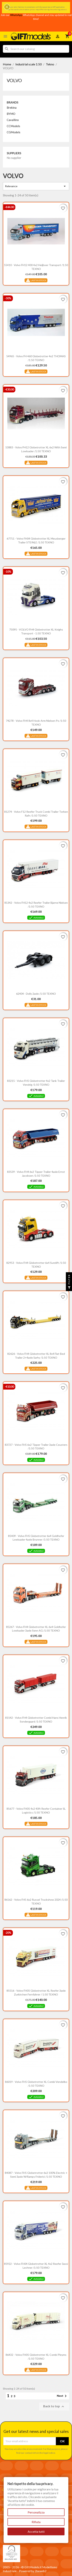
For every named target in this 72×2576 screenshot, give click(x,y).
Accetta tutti (36, 2531)
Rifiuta (36, 2522)
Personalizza (36, 2512)
